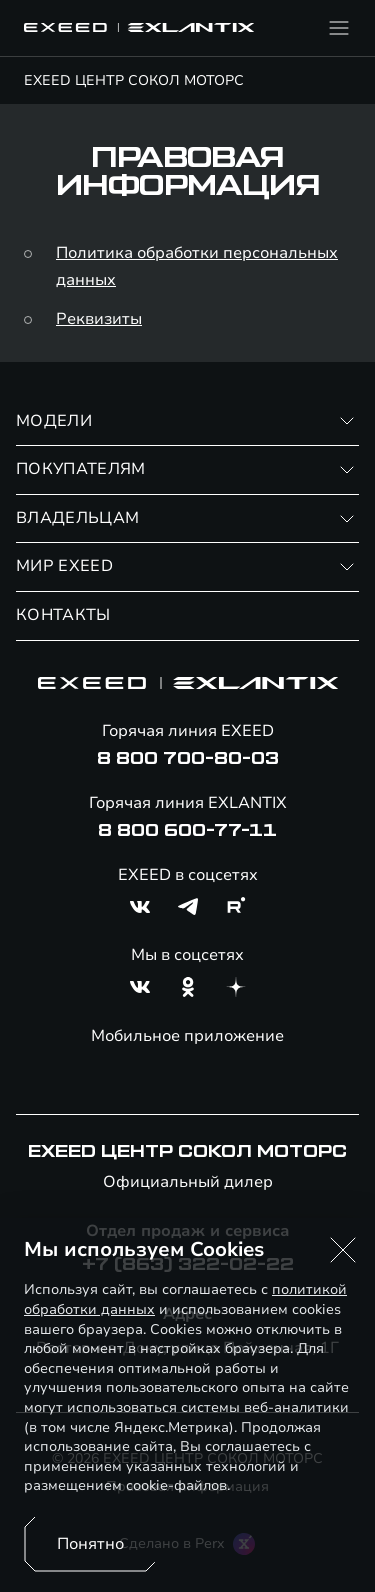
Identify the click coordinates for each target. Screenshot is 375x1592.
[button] (343, 1250)
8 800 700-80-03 (188, 759)
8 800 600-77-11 (187, 831)
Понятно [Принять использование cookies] (90, 1544)
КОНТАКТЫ (63, 615)
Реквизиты (99, 319)
